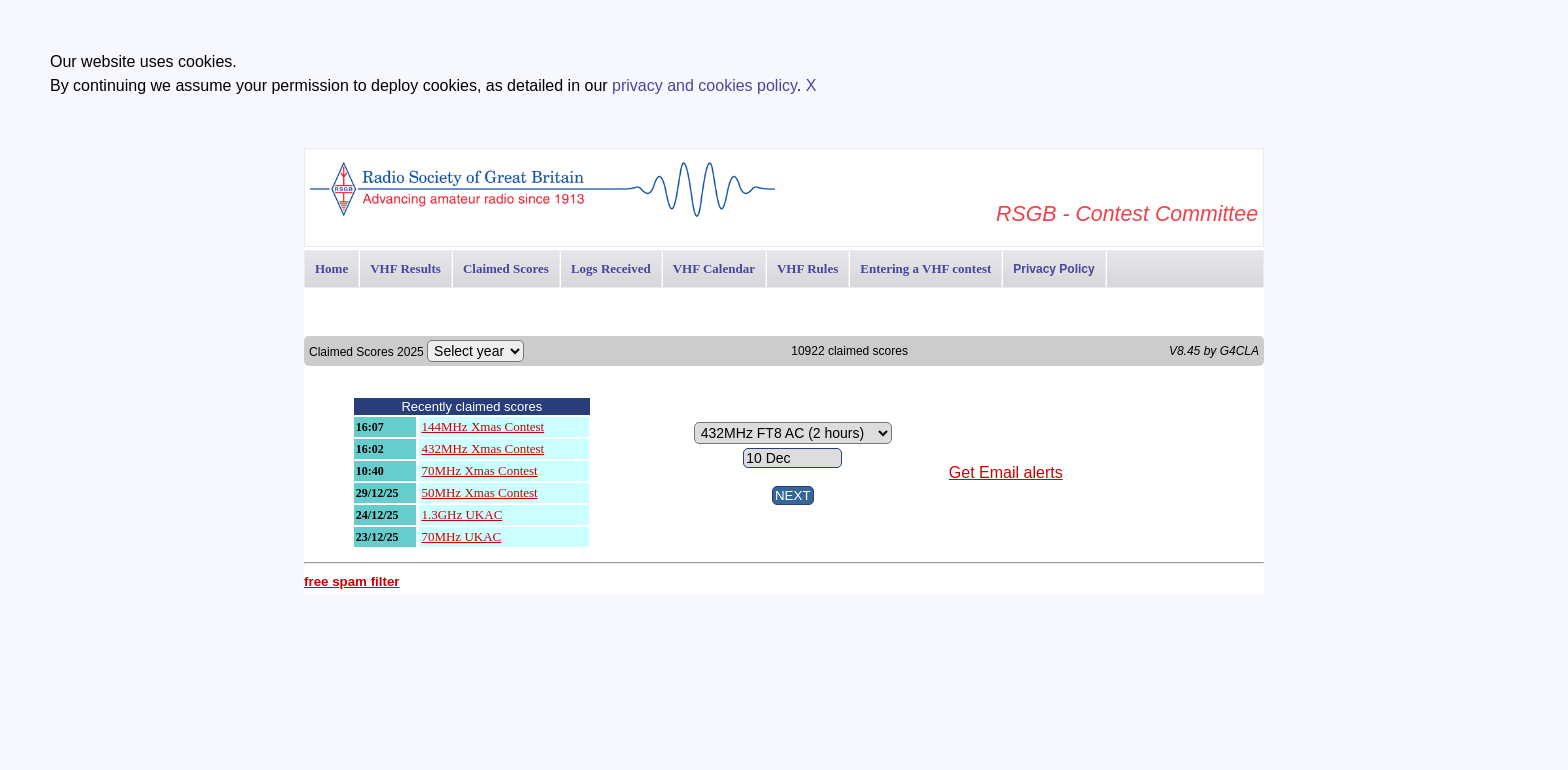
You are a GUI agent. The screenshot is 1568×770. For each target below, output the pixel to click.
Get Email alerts (1006, 472)
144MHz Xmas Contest (482, 426)
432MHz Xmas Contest (482, 448)
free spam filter (352, 581)
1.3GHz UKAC (461, 514)
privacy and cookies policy (704, 85)
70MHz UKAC (461, 536)
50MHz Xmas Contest (479, 492)
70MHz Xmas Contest (479, 470)
